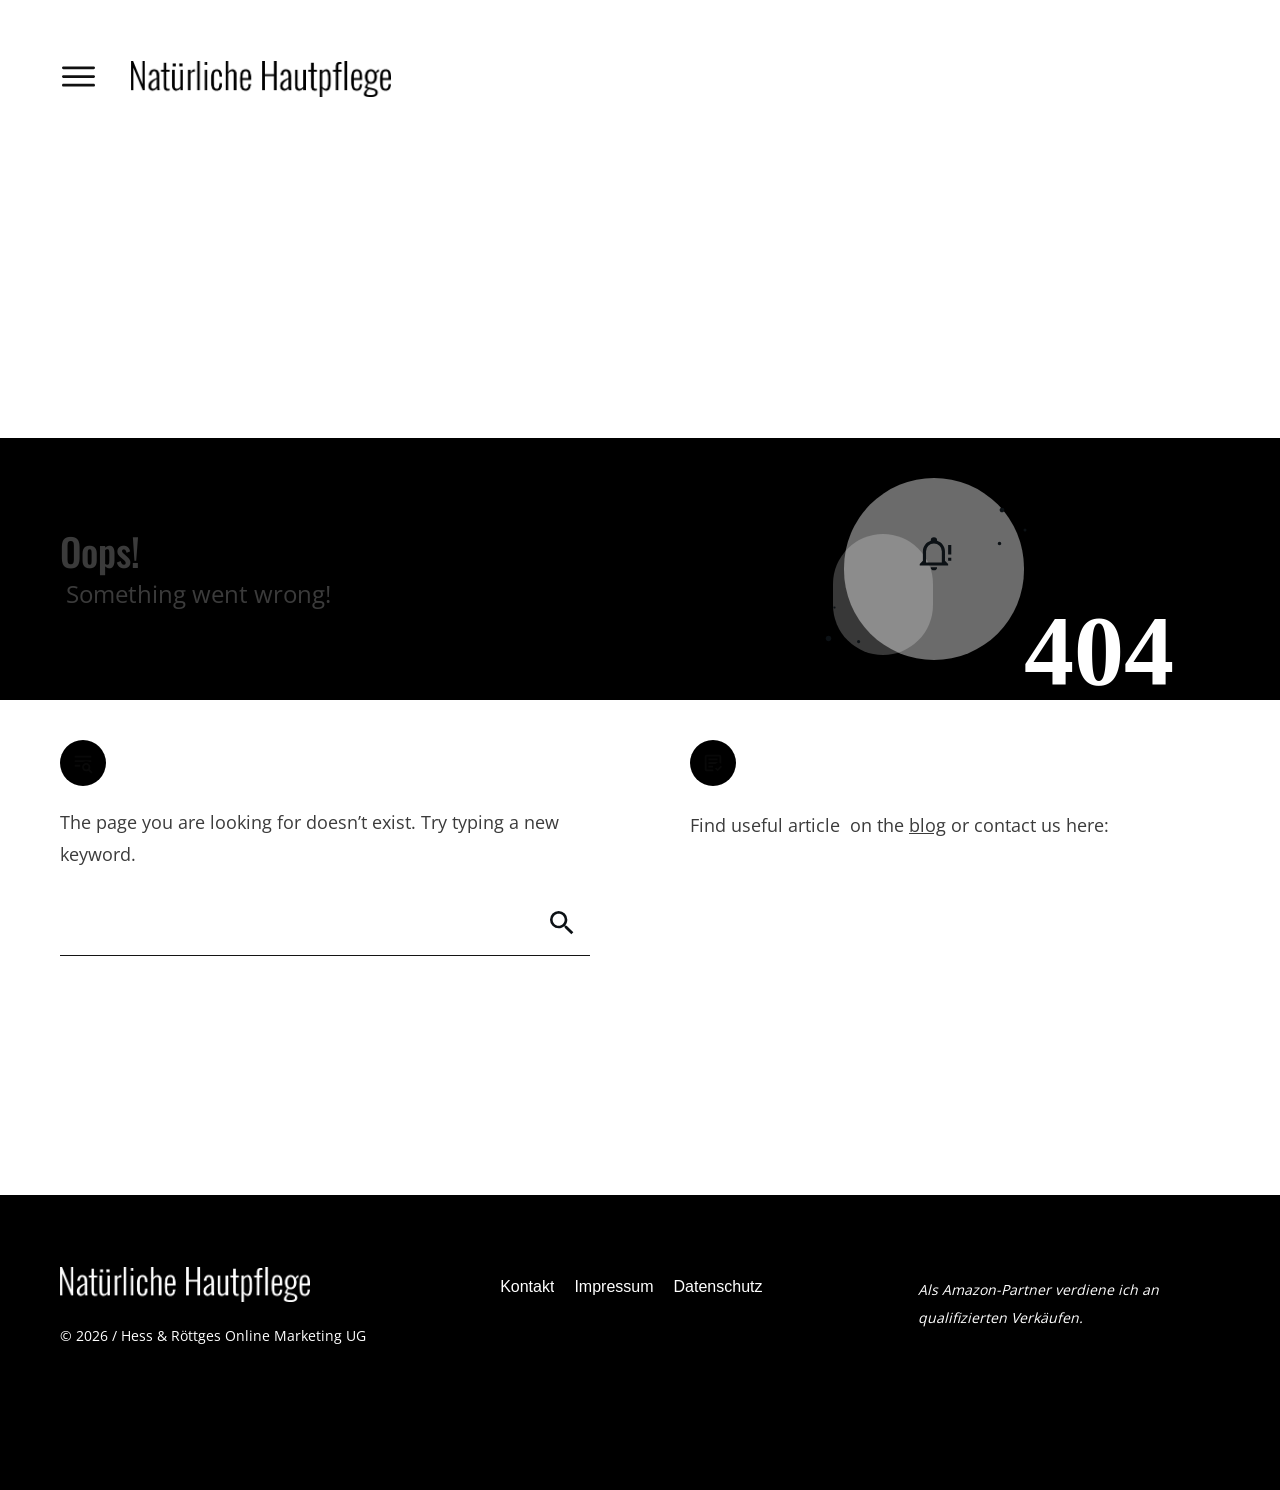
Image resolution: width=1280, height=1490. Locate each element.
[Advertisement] (640, 288)
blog (927, 825)
